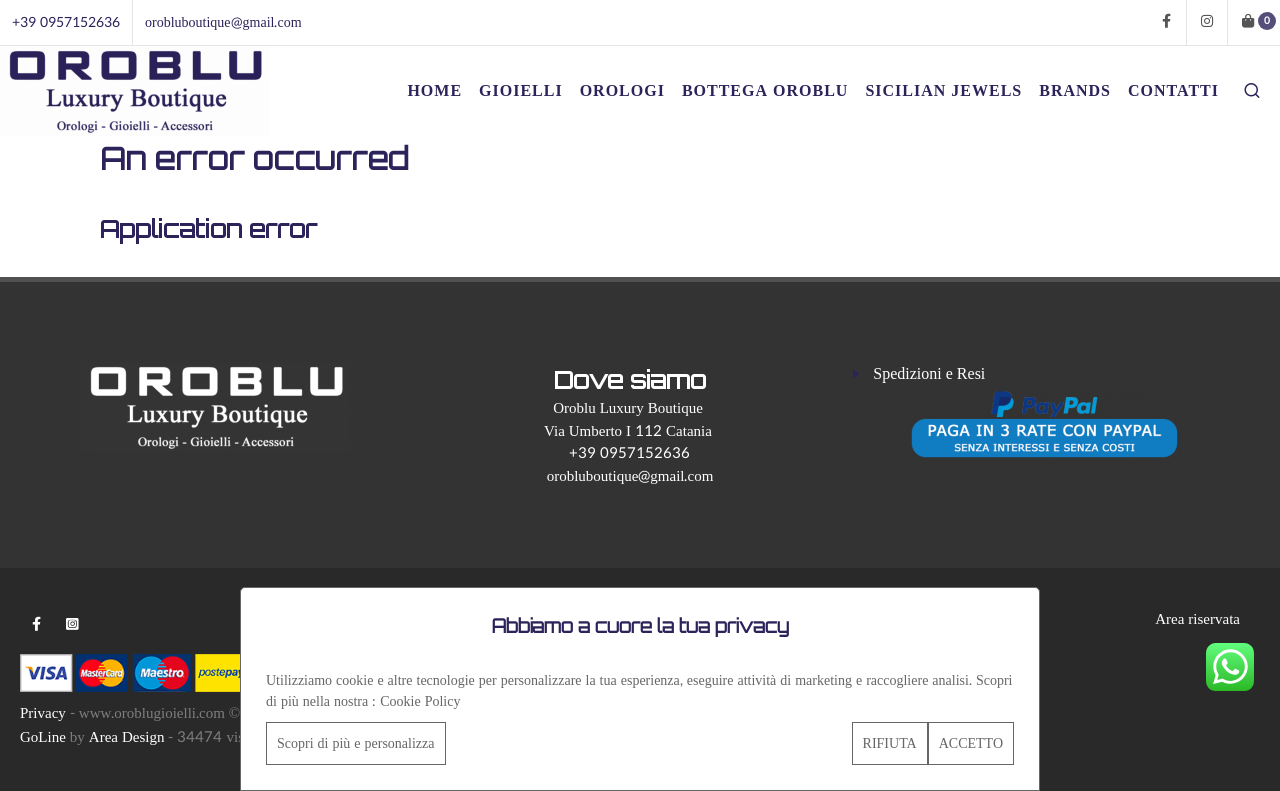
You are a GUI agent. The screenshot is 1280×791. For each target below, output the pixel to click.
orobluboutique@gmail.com (223, 22)
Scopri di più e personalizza (356, 743)
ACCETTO (971, 743)
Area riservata (1197, 619)
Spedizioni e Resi (929, 374)
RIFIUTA (890, 743)
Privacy (43, 713)
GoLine (43, 737)
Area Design (127, 737)
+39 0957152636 (66, 22)
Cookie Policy (420, 701)
